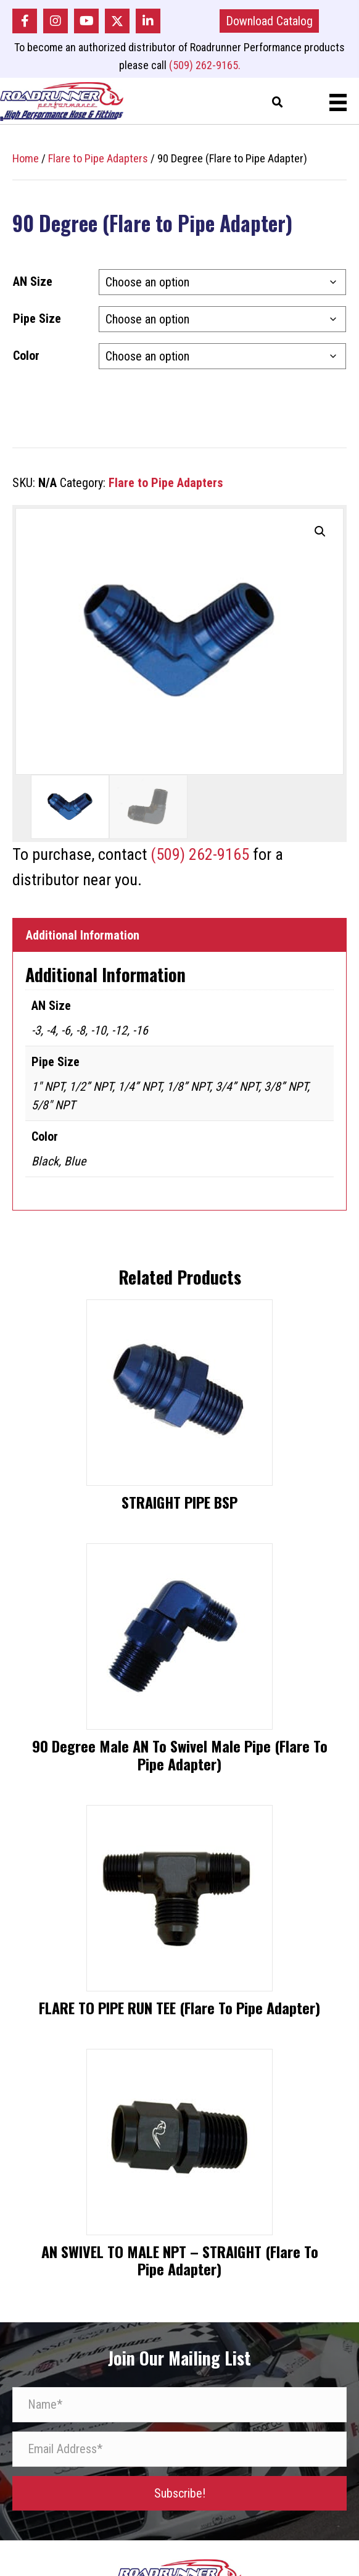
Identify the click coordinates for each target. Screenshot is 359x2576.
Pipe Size (37, 318)
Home (25, 158)
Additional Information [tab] (82, 935)
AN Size (32, 281)
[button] (24, 21)
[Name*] (179, 2404)
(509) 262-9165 (200, 854)
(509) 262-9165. (205, 65)
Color (26, 355)
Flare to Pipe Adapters (98, 158)
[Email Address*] (179, 2449)
